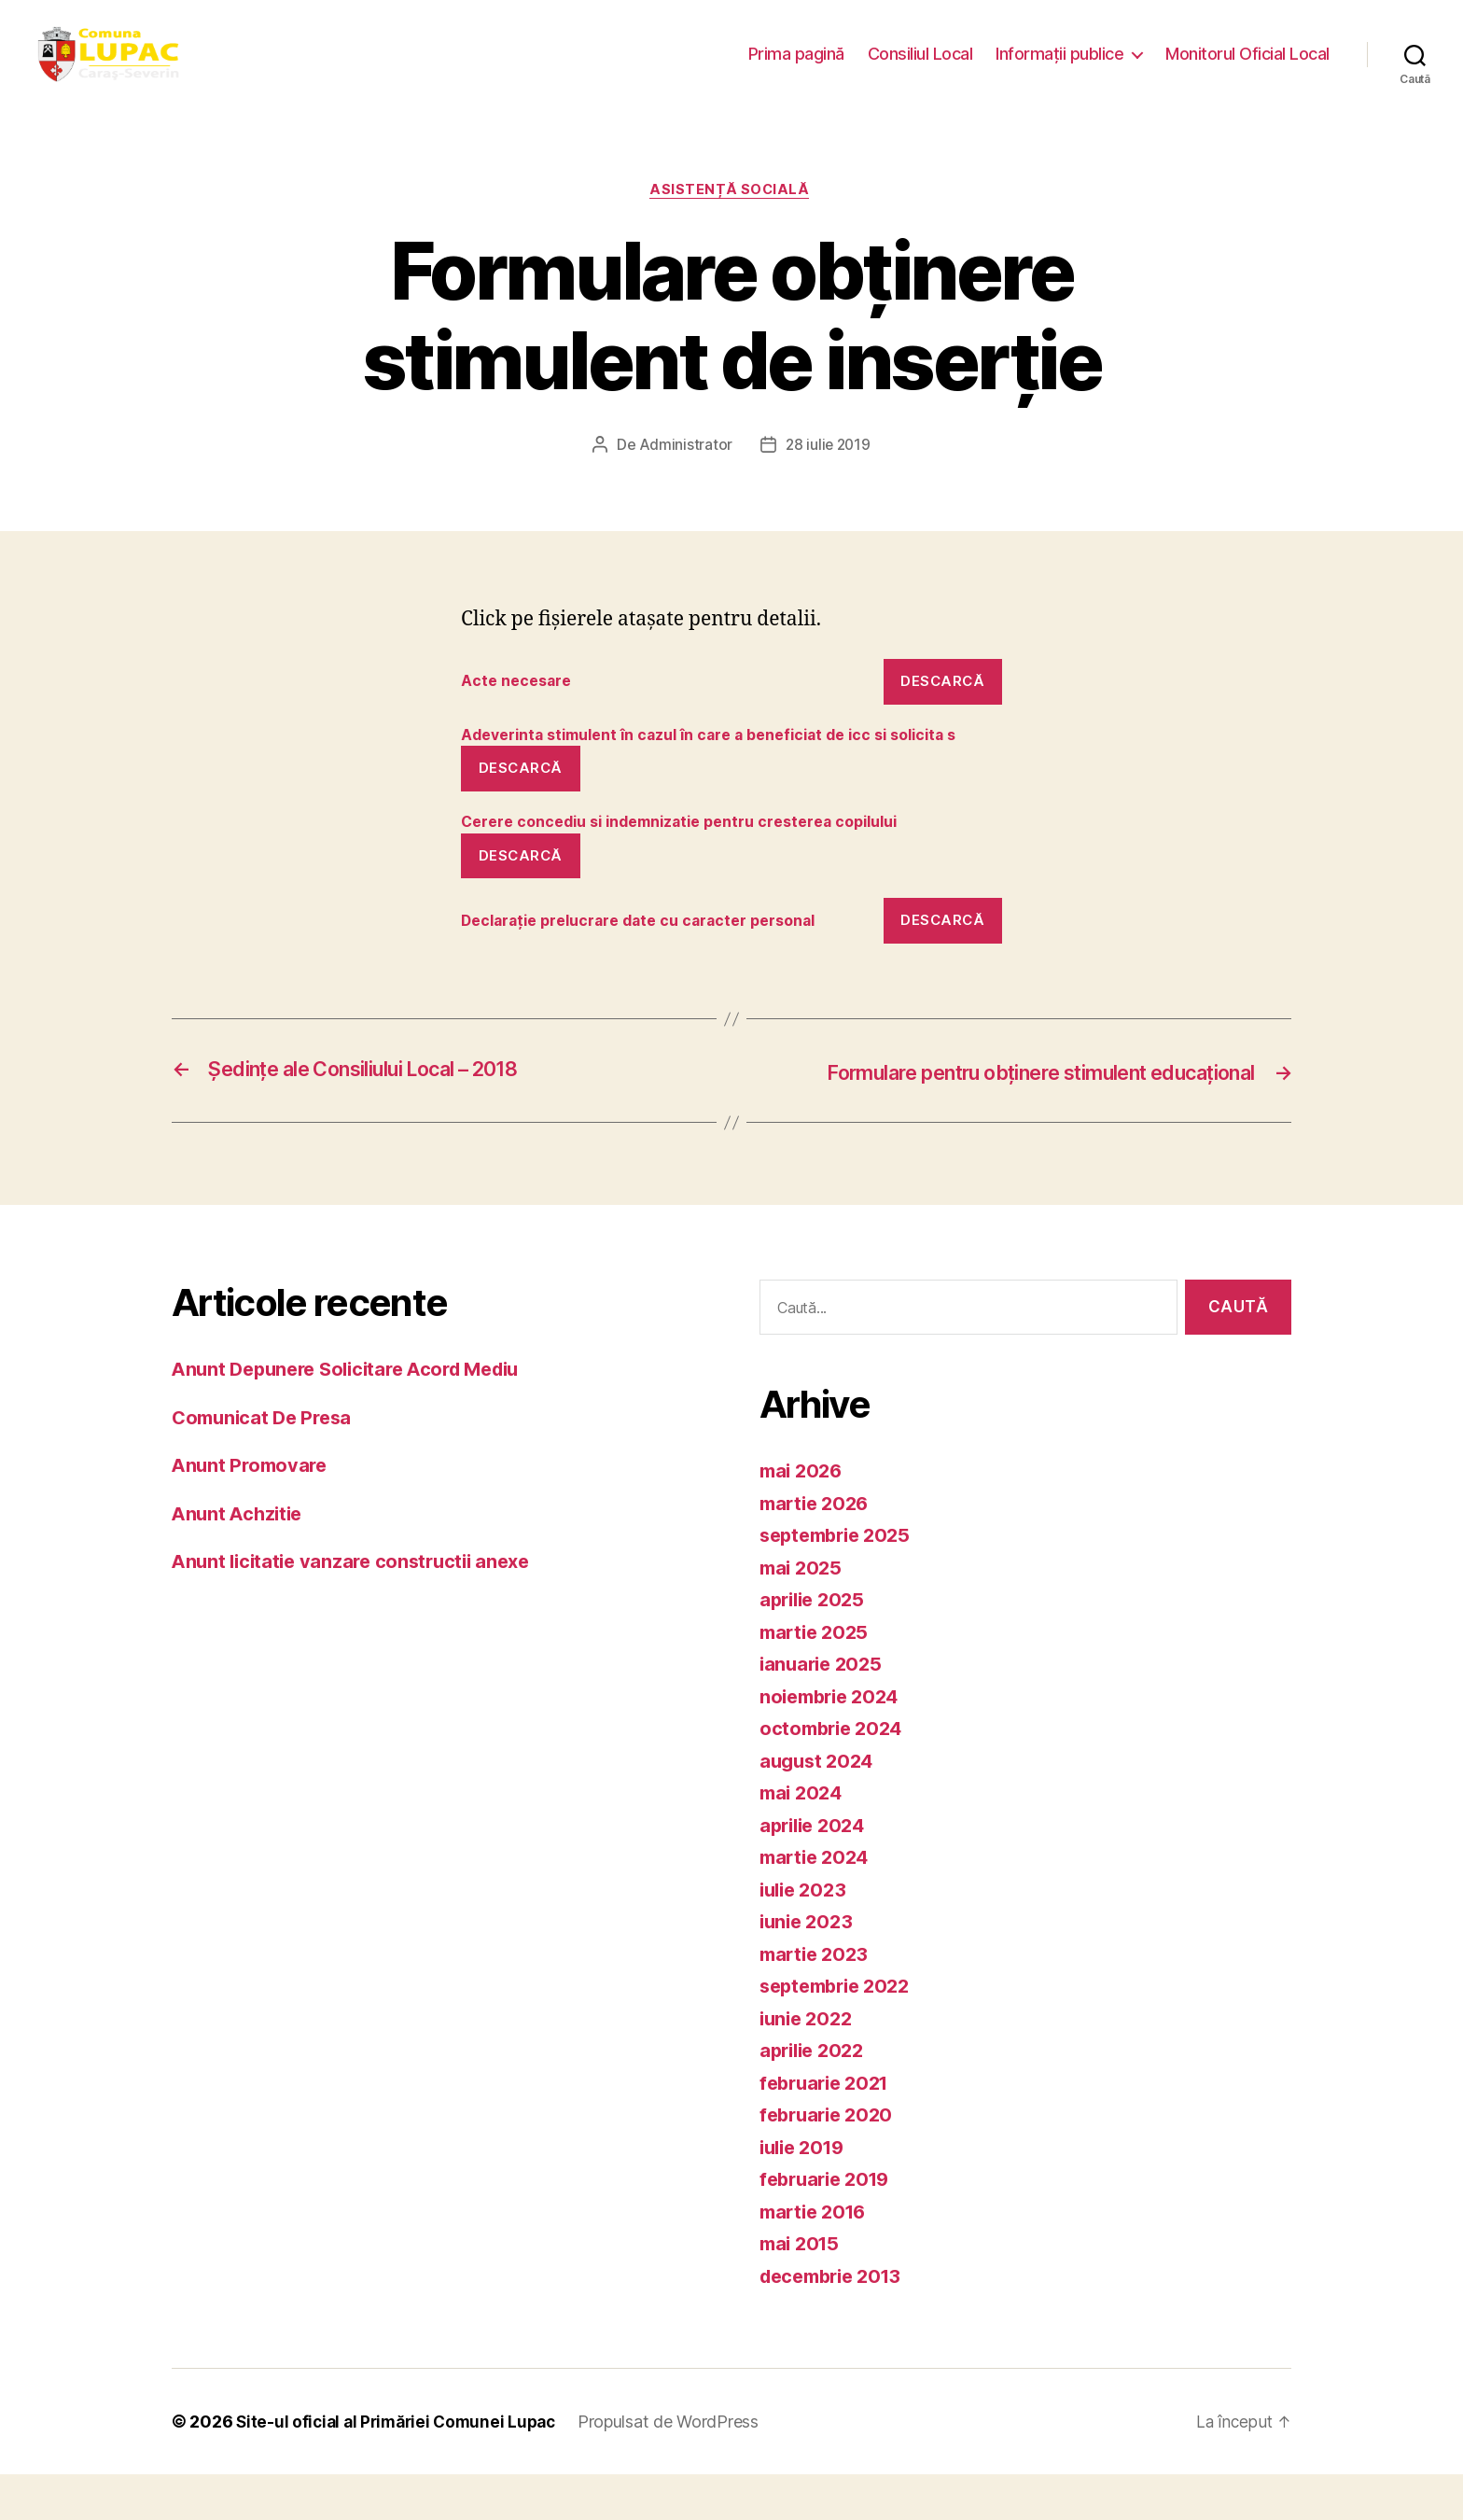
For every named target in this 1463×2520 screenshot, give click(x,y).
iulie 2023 (805, 1935)
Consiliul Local (920, 63)
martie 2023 (816, 1999)
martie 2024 (817, 1902)
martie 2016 (816, 2257)
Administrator (684, 465)
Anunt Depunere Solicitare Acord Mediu (356, 1415)
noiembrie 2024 (833, 1742)
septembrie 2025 (840, 1580)
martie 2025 (816, 1677)
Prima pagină (796, 63)
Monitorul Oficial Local (1247, 63)
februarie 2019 (829, 2224)
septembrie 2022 (840, 2031)
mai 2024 (803, 1838)
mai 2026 (803, 1516)
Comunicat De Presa (266, 1463)
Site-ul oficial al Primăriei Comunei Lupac (401, 2467)
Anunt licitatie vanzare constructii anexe (358, 1607)
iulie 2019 (805, 2193)
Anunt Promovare (252, 1511)
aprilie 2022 (815, 2095)
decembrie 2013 (836, 2321)
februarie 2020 (829, 2160)
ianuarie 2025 (823, 1709)
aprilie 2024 (815, 1871)
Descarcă (942, 701)
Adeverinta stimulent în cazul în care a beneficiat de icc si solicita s (722, 768)
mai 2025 (802, 1613)
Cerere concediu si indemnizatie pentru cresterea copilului (697, 868)
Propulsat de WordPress (680, 2467)
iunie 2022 (808, 2064)
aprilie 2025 (815, 1645)
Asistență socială (731, 210)
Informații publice (1059, 63)
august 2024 (819, 1806)
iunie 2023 (808, 1967)
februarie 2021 (828, 2128)
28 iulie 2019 (829, 465)
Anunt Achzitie (240, 1559)
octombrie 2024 (834, 1773)
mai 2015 (801, 2289)
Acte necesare (519, 702)
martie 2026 (817, 1549)
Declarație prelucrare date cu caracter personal (650, 968)
